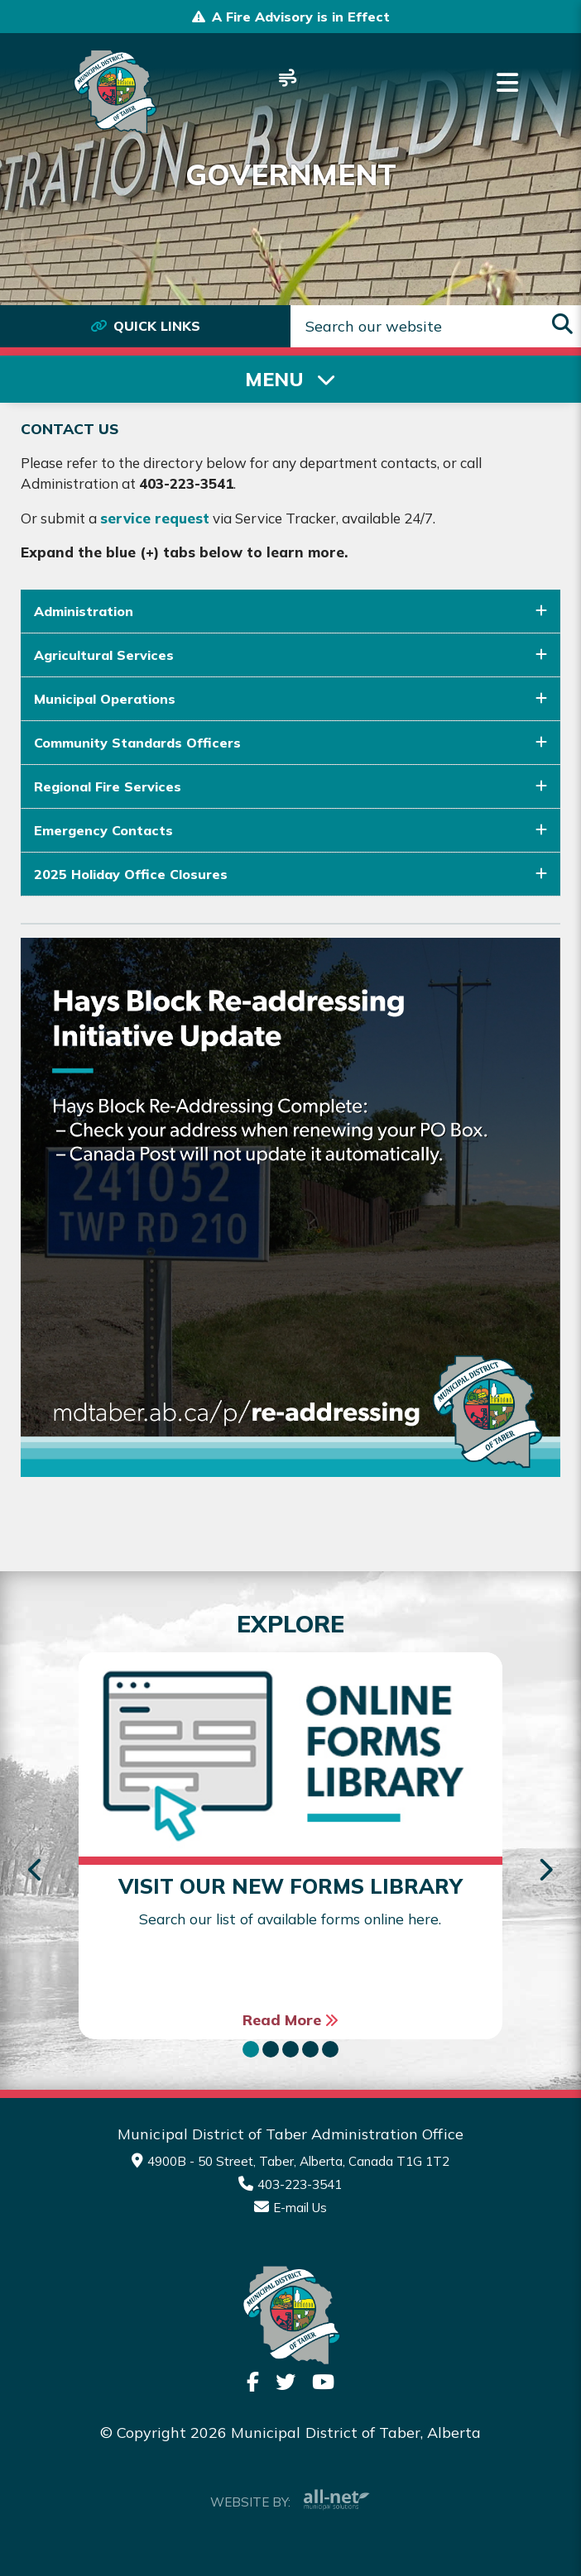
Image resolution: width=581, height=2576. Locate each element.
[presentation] (36, 1871)
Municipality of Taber (114, 91)
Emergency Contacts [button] (103, 830)
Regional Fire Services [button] (107, 786)
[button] (250, 2049)
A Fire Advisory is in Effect (301, 16)
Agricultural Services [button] (104, 655)
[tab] (290, 611)
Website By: (290, 2500)
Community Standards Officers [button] (137, 742)
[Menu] (507, 82)
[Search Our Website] (435, 326)
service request (154, 518)
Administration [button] (83, 611)
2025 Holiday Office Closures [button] (131, 874)
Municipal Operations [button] (104, 699)
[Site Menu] (290, 379)
